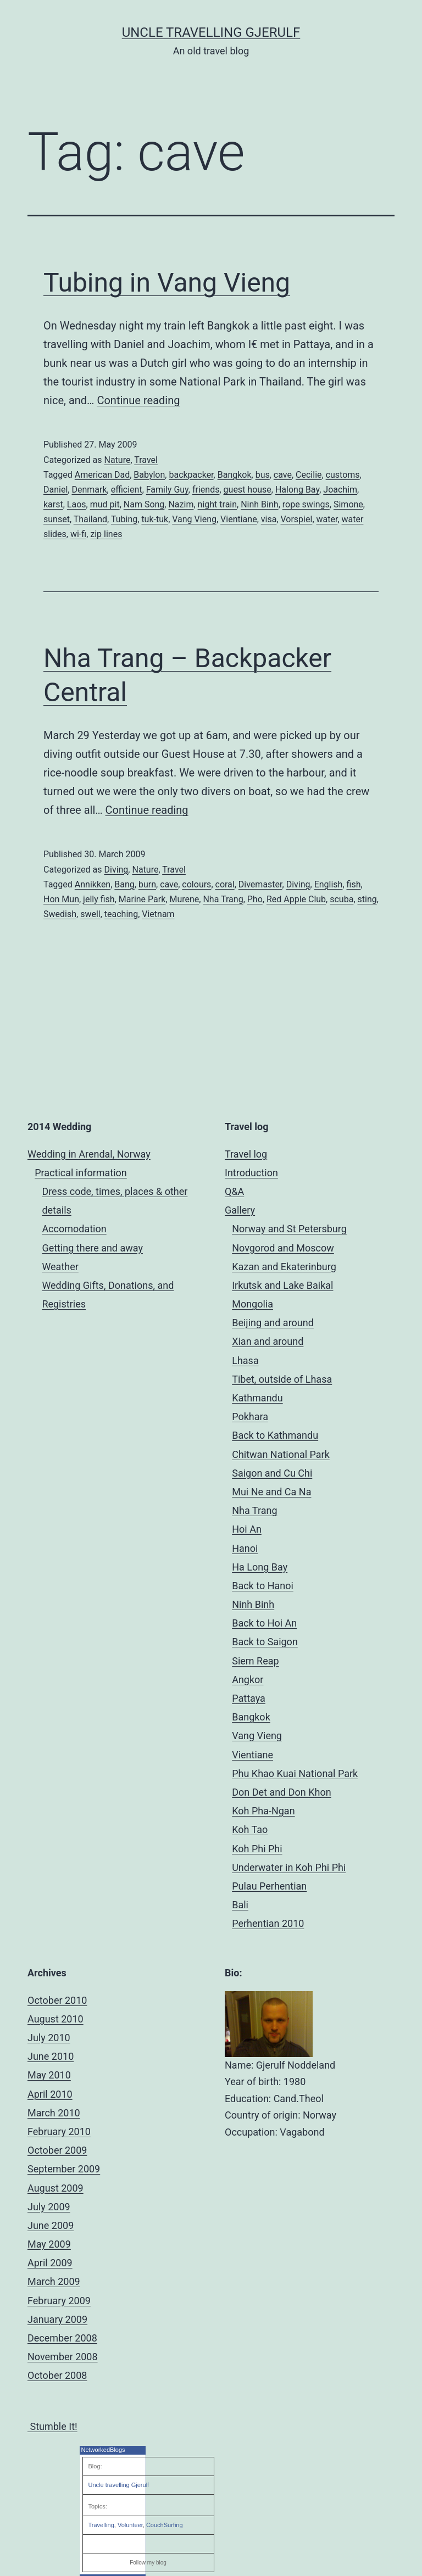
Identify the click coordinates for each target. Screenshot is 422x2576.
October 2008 (57, 2375)
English (328, 884)
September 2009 (63, 2169)
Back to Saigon (265, 1641)
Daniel (55, 489)
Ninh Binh (259, 504)
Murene (184, 899)
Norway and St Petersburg (289, 1228)
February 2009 (59, 2300)
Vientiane (238, 519)
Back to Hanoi (262, 1585)
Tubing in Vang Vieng (166, 282)
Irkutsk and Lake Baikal (282, 1285)
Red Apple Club (296, 899)
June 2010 (50, 2056)
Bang (124, 884)
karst (53, 504)
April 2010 (50, 2094)
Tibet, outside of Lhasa (282, 1379)
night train (217, 504)
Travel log (246, 1154)
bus (263, 475)
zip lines (106, 534)
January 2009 (57, 2319)
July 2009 (48, 2206)
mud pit (105, 504)
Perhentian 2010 (268, 1923)
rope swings (306, 504)
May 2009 (49, 2244)
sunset (56, 519)
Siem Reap (255, 1661)
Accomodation (74, 1228)
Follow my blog (148, 2563)
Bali (240, 1904)
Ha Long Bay (259, 1567)
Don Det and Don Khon (281, 1792)
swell (90, 914)
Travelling (101, 2525)
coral (225, 884)
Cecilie (308, 475)
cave (283, 475)
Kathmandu (257, 1398)
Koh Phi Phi (257, 1848)
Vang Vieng (194, 519)
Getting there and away (92, 1248)
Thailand (90, 519)
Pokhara (250, 1416)
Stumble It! (52, 2426)
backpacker (191, 475)
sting (367, 899)
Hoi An (247, 1529)
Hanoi (245, 1548)
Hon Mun (61, 899)
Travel (146, 460)
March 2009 (53, 2281)
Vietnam (158, 914)
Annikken (92, 884)
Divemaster (260, 884)
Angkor (247, 1679)
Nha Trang (223, 899)
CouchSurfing (164, 2525)
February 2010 (59, 2131)
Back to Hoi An (264, 1623)
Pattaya (248, 1698)
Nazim (180, 504)
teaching (121, 914)
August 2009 (55, 2188)
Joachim (340, 489)
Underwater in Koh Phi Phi (289, 1867)
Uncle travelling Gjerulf (118, 2485)
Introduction (251, 1172)
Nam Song (144, 504)
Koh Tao (250, 1829)
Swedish (59, 914)
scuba (341, 899)
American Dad (102, 475)
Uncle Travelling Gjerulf (211, 32)
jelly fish (99, 899)
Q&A (234, 1191)
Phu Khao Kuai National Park (295, 1773)
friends (205, 489)
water (327, 519)
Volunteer (130, 2525)
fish (354, 884)
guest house (247, 489)
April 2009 (50, 2262)
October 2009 (57, 2150)
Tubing (124, 519)
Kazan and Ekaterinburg (284, 1266)
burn (147, 884)
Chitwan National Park (281, 1454)
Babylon (149, 475)
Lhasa (245, 1360)
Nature (117, 460)
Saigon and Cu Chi (272, 1473)
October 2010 (57, 2000)
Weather (60, 1266)
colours (196, 884)
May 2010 (49, 2075)
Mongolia (252, 1304)
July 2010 (48, 2037)
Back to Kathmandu (275, 1435)
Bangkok (235, 475)
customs (343, 475)
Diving (116, 869)
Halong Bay (297, 489)
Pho (255, 899)
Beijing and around (273, 1322)
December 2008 (62, 2338)
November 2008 (62, 2356)
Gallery (240, 1210)
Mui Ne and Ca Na (271, 1491)
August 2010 (55, 2019)
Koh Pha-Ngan (263, 1811)
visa (269, 519)
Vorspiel (296, 519)
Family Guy (167, 489)
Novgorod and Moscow (283, 1248)
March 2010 (53, 2113)
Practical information (81, 1172)
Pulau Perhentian (269, 1886)
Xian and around (267, 1341)
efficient (126, 489)
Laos (76, 504)
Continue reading (138, 400)
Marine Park (142, 899)
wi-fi (78, 534)
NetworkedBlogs (103, 2449)
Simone (348, 504)
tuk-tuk (154, 519)
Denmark (89, 489)
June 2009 (50, 2225)
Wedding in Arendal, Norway (89, 1154)
